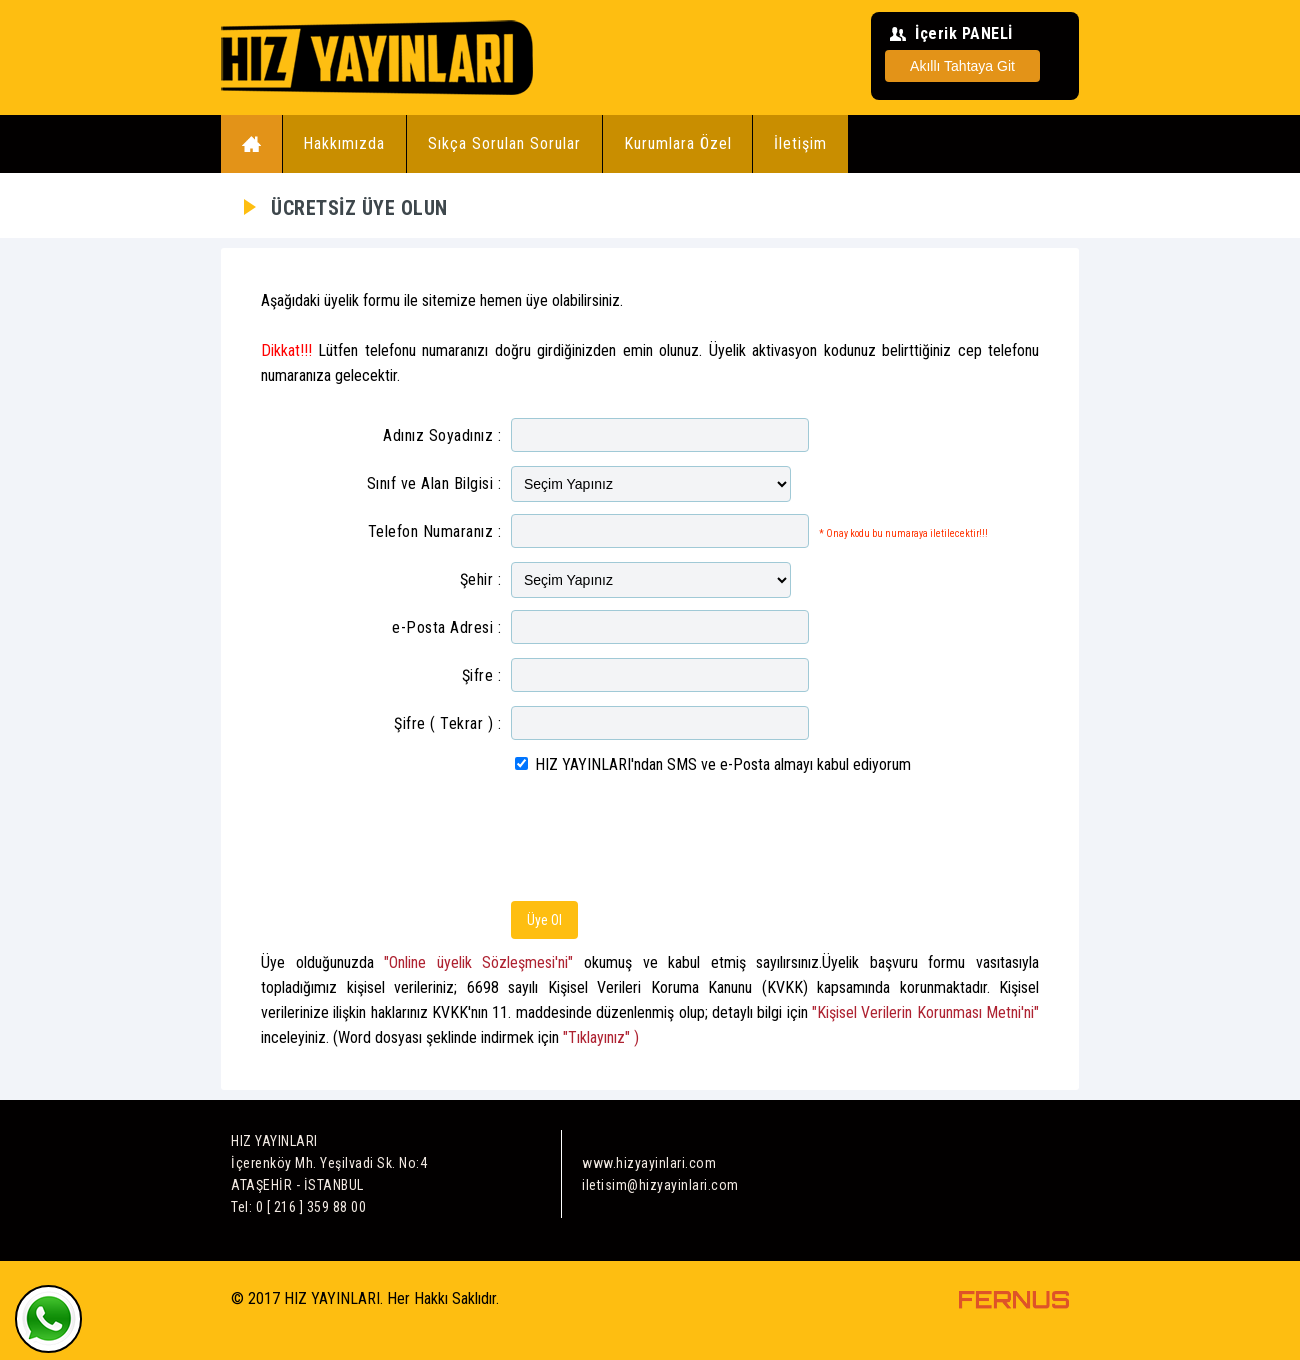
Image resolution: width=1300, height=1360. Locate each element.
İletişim (800, 143)
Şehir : (481, 579)
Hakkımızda (344, 143)
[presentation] (663, 841)
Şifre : (482, 675)
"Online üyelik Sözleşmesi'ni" (478, 962)
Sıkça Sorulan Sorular (504, 143)
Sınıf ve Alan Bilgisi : (434, 483)
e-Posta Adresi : (446, 627)
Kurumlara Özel (678, 143)
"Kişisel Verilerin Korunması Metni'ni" (925, 1012)
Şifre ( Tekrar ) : (447, 723)
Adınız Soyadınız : (442, 435)
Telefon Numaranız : (435, 531)
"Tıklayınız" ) (601, 1037)
